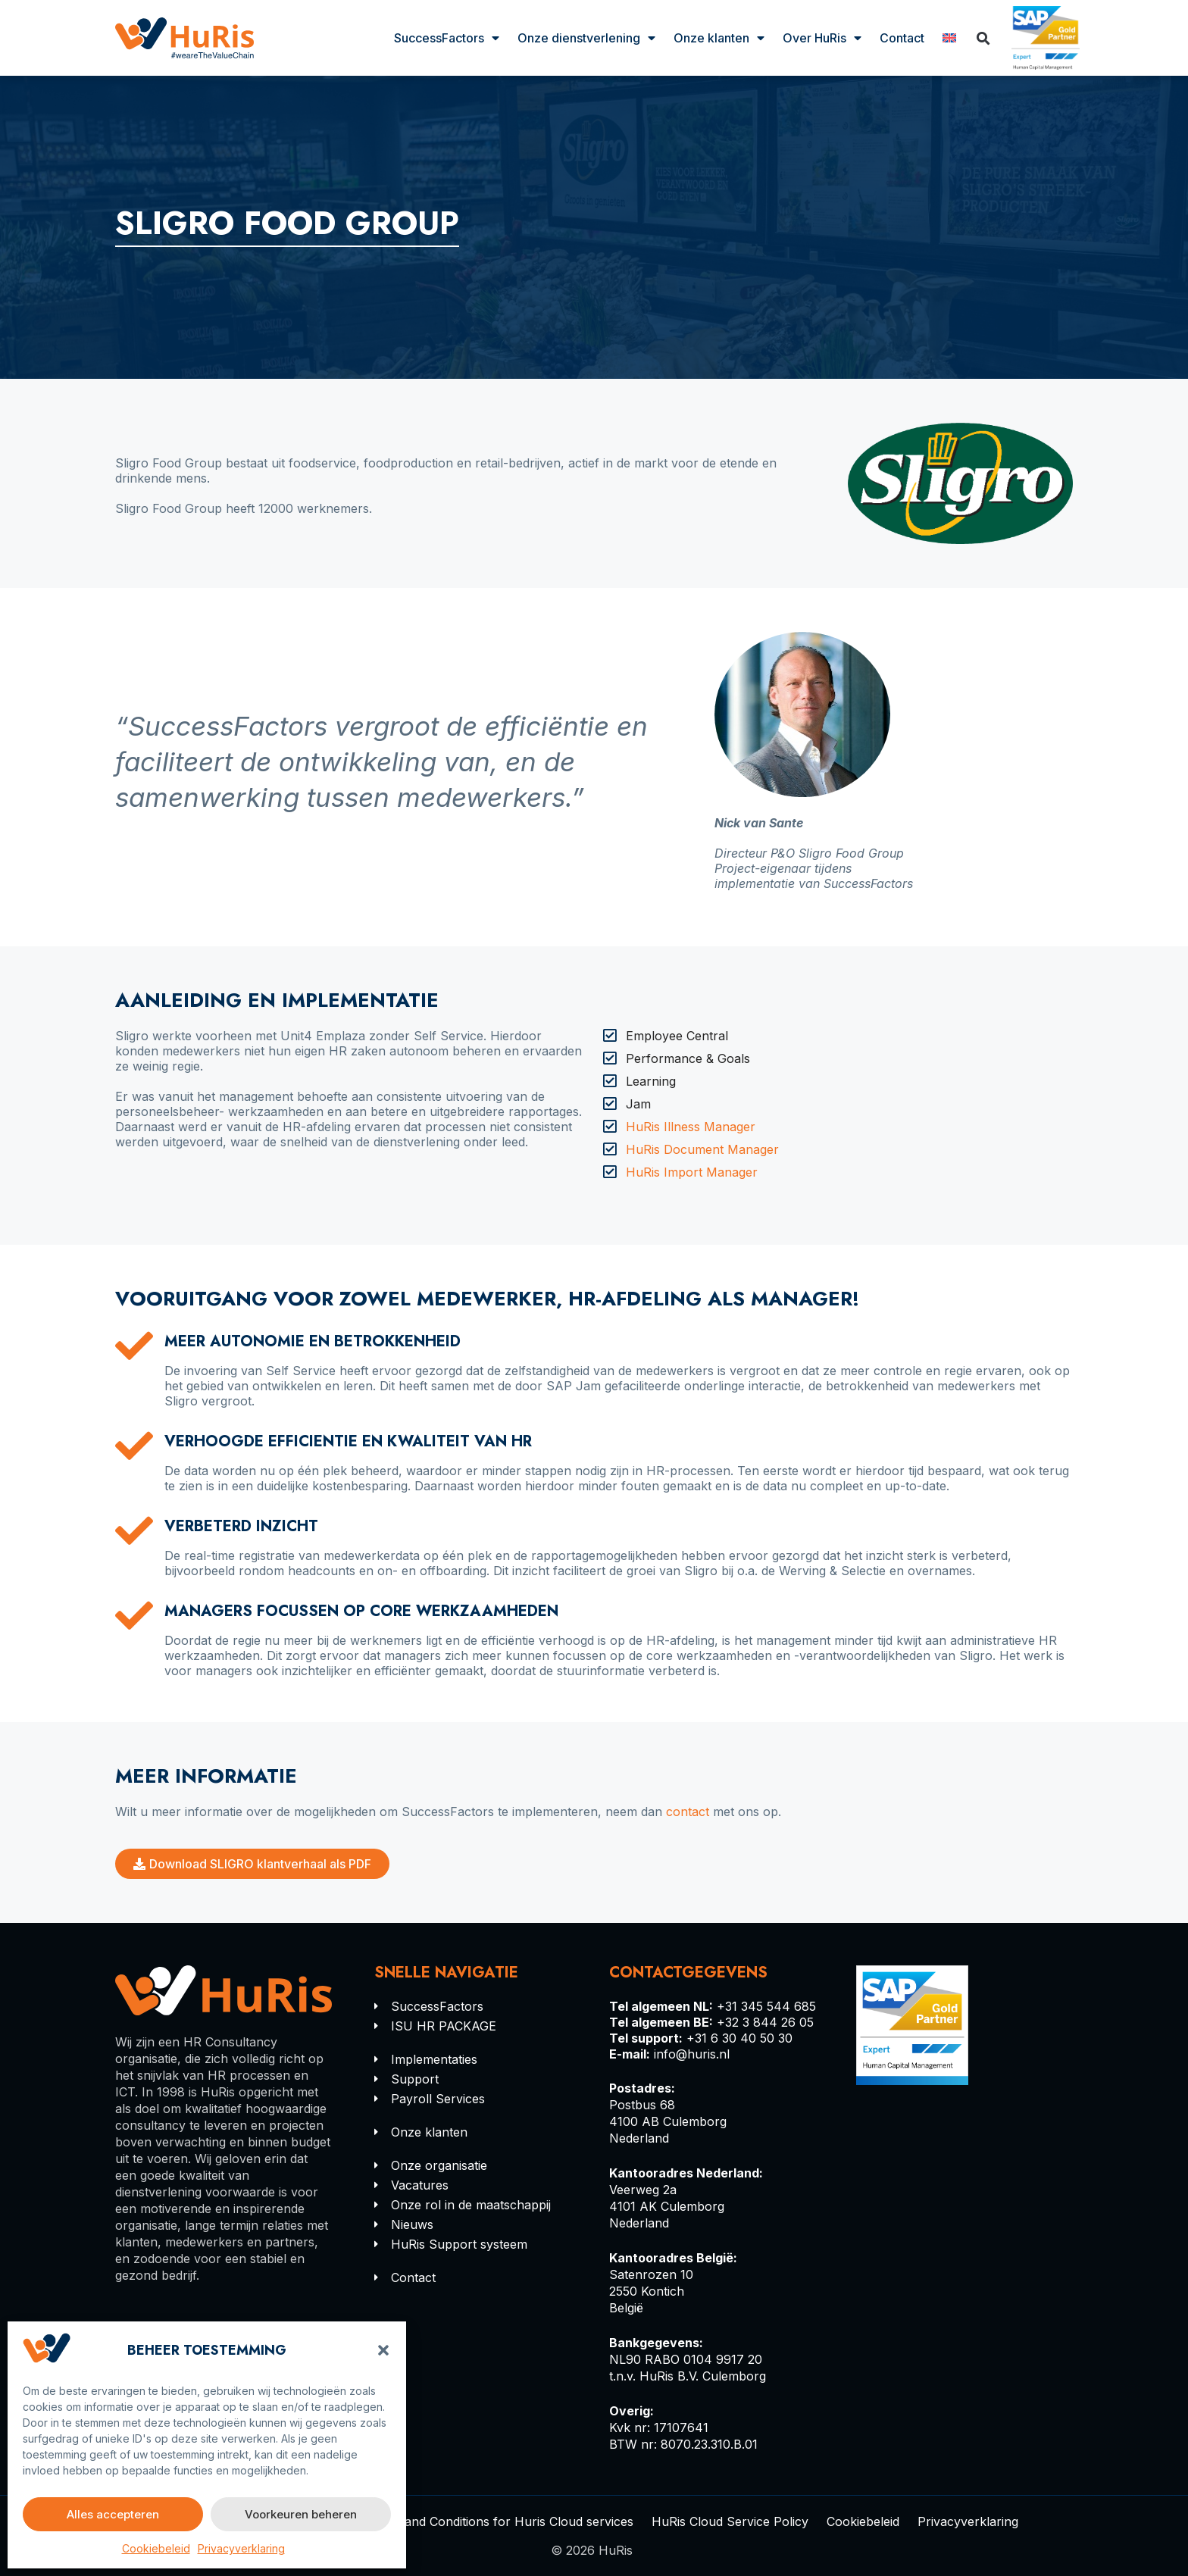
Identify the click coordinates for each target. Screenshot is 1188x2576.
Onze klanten (719, 38)
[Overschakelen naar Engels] (949, 38)
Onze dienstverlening (586, 38)
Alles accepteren (113, 2514)
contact (687, 1811)
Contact (902, 37)
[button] (383, 2350)
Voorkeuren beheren (301, 2514)
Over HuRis (822, 38)
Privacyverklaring (241, 2548)
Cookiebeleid (156, 2548)
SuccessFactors (446, 38)
